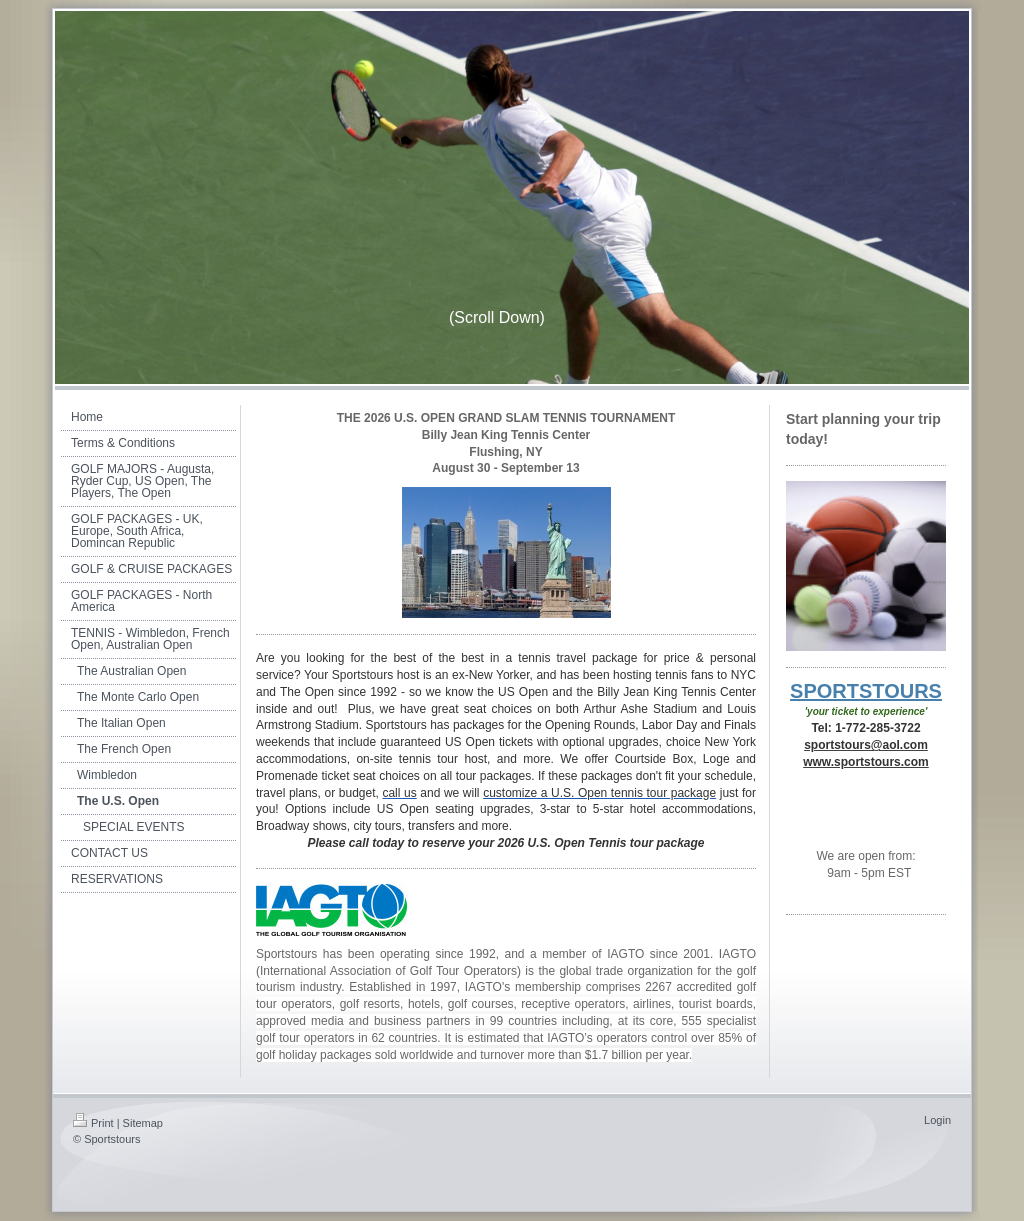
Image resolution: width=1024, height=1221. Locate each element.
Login (937, 1120)
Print (93, 1123)
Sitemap (143, 1123)
